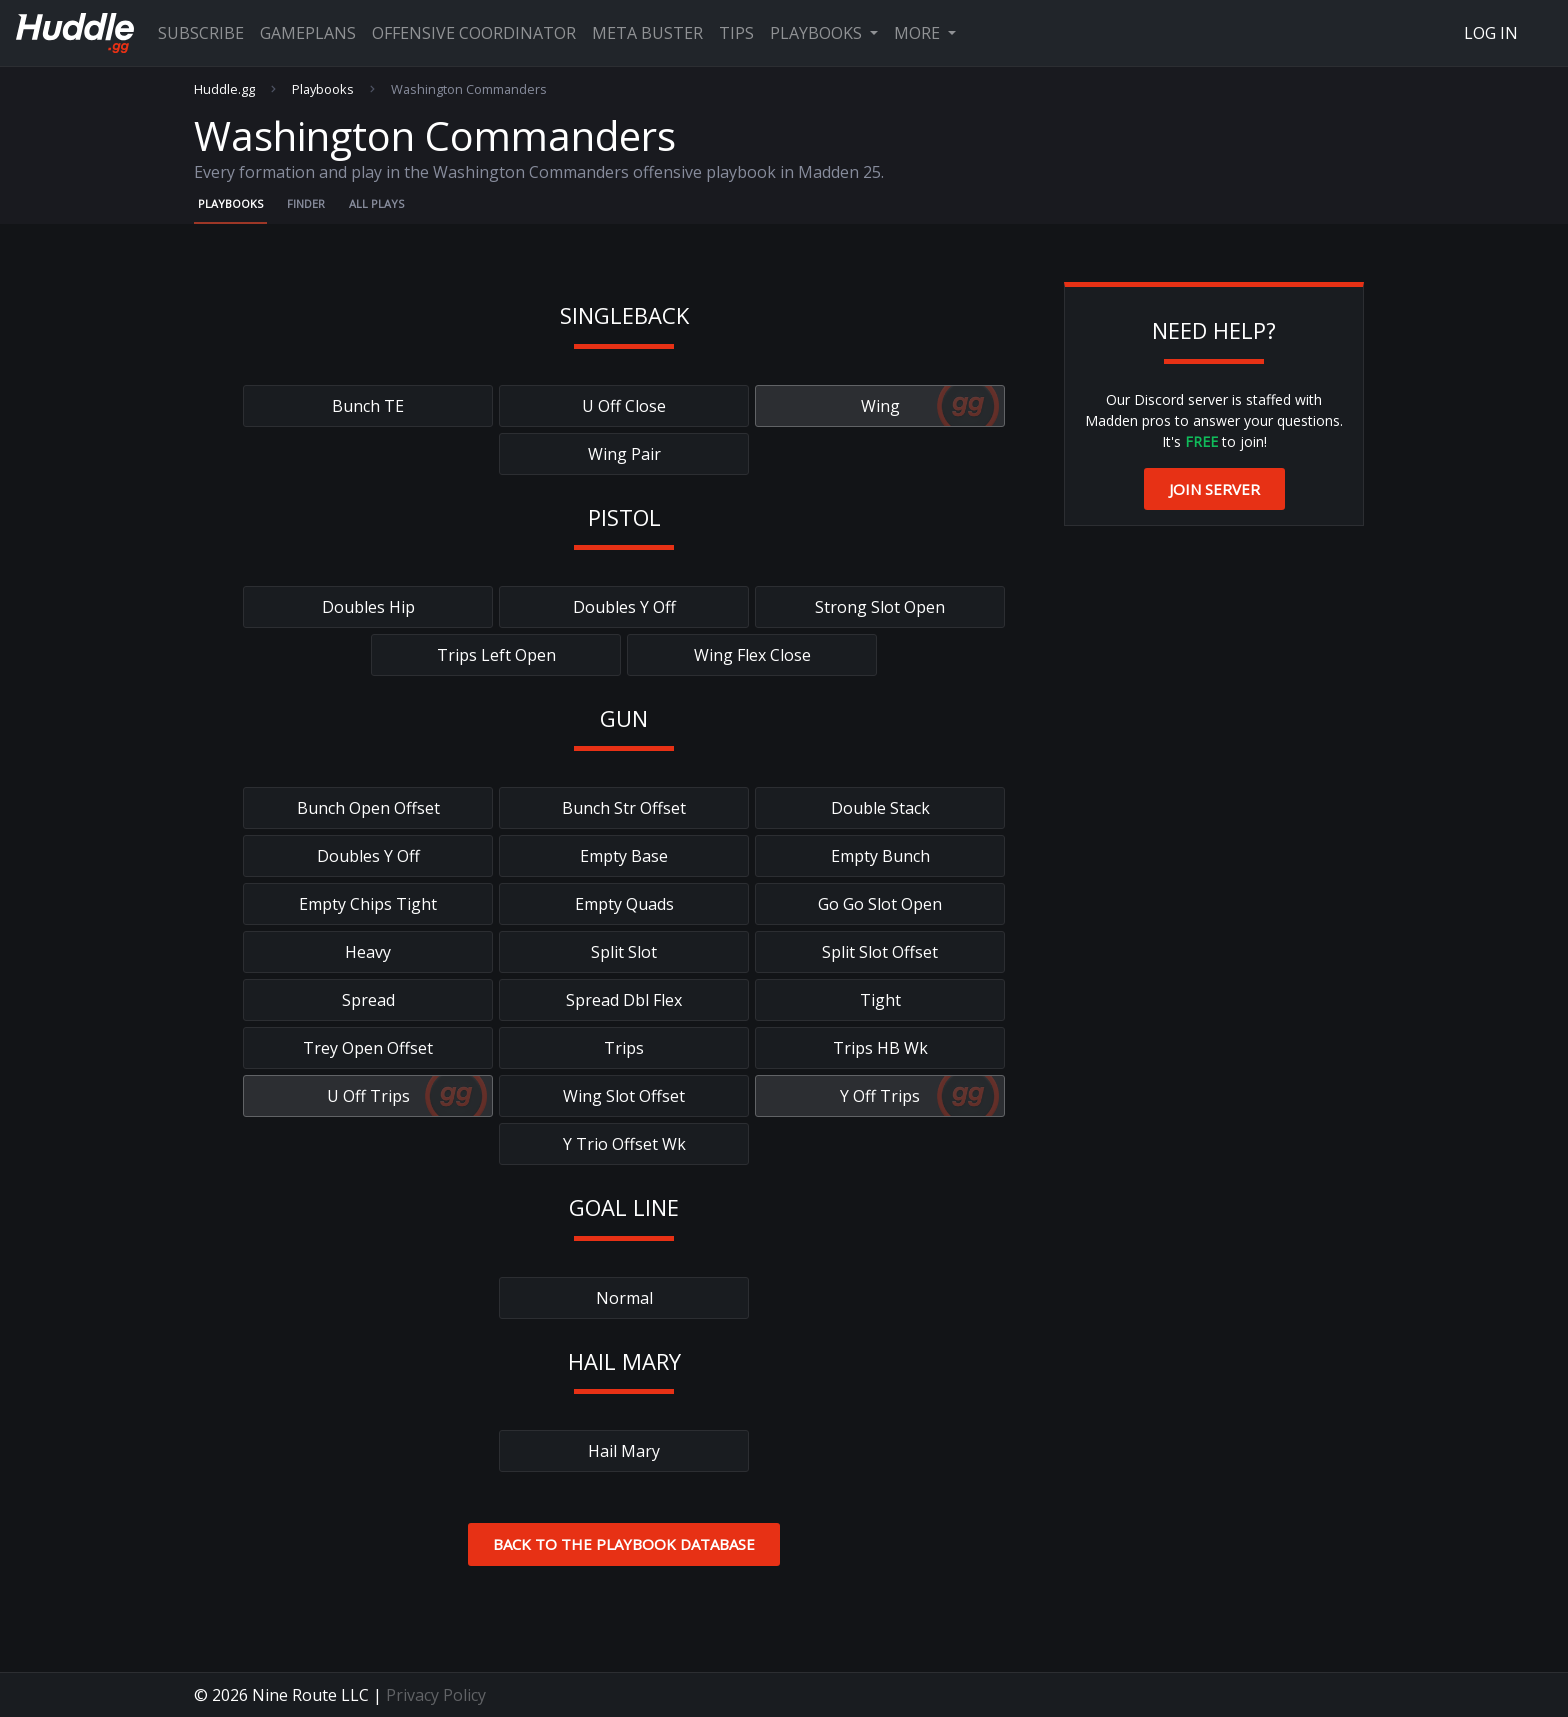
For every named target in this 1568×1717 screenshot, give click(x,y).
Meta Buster (647, 33)
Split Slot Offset (880, 952)
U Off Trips (368, 1096)
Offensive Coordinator (474, 33)
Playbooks (818, 33)
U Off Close (624, 406)
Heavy (368, 952)
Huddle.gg (224, 89)
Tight (880, 1000)
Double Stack (880, 808)
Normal (624, 1298)
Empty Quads (624, 904)
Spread (368, 1000)
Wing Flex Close (752, 655)
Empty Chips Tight (368, 904)
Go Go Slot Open (880, 904)
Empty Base (624, 856)
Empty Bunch (880, 856)
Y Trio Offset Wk (624, 1144)
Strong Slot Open (880, 607)
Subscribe (201, 33)
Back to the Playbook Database (624, 1544)
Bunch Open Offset (368, 808)
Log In (1491, 33)
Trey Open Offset (368, 1048)
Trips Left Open (496, 655)
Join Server (1214, 489)
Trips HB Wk (880, 1048)
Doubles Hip (368, 607)
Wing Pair (624, 454)
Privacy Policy (436, 1695)
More (919, 33)
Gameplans (308, 33)
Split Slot (624, 952)
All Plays (376, 203)
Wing (880, 406)
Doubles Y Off (624, 607)
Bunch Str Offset (624, 808)
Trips (624, 1048)
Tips (736, 33)
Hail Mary (624, 1451)
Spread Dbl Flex (624, 1000)
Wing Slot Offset (624, 1096)
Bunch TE (368, 406)
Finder (306, 203)
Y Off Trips (880, 1096)
